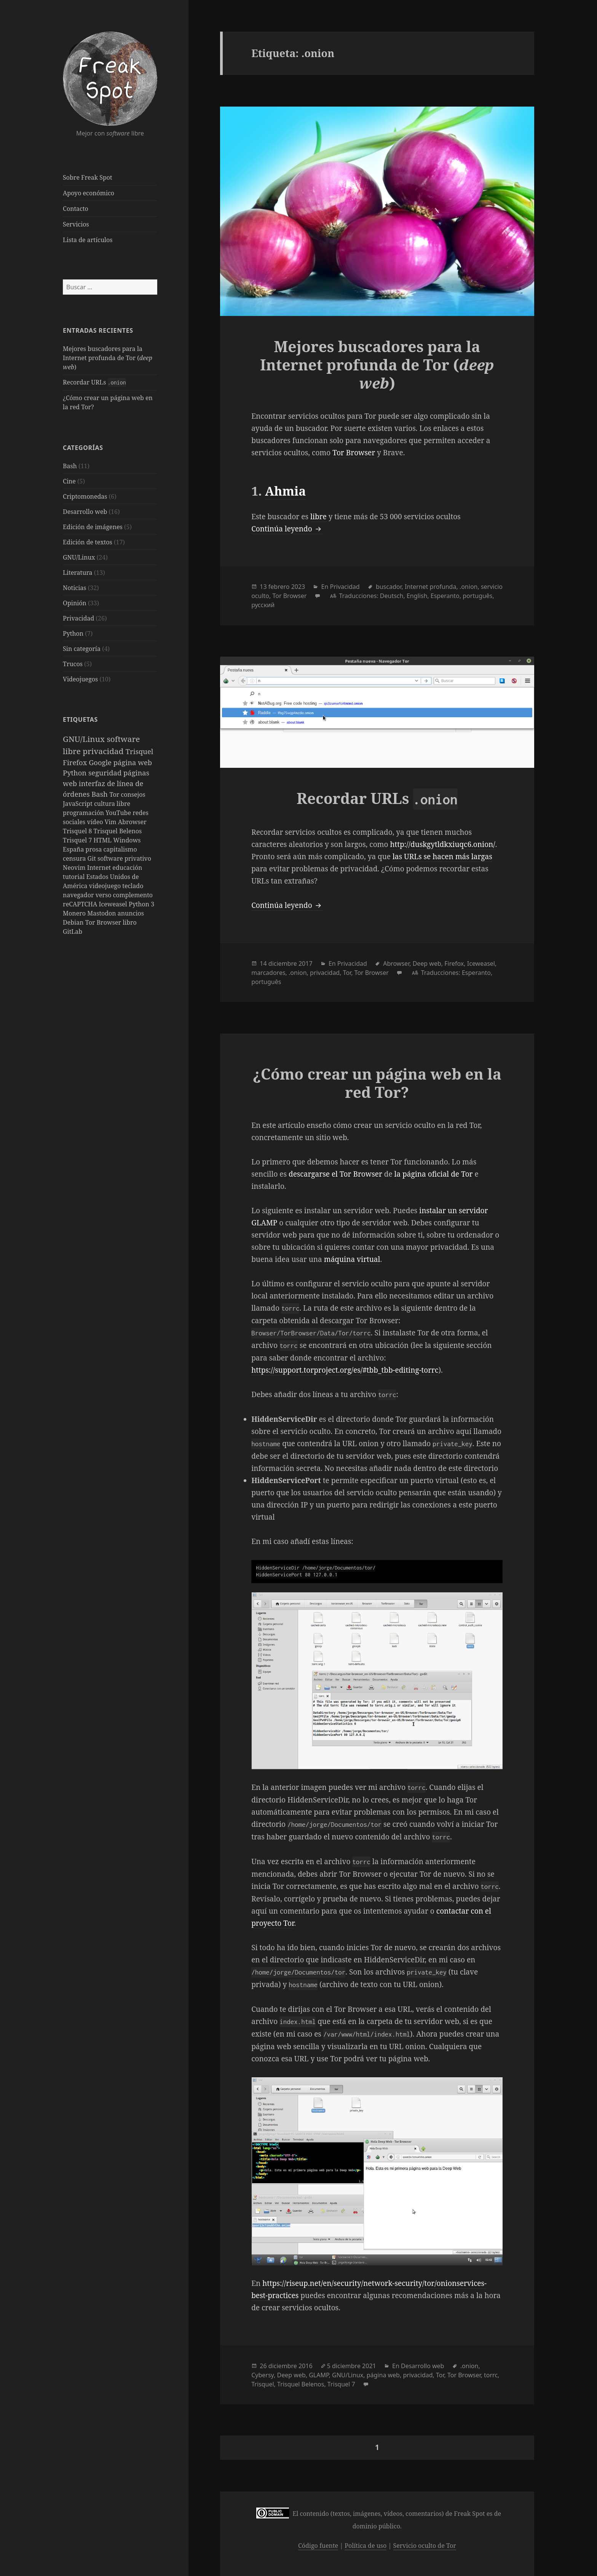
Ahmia (285, 491)
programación (84, 813)
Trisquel (139, 751)
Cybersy (262, 2375)
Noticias (74, 588)
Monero (75, 913)
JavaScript (78, 803)
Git (92, 858)
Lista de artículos (87, 240)
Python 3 (141, 904)
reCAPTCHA (81, 904)
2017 (305, 963)
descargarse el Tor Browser (335, 1174)
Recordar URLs (94, 382)
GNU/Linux (79, 557)
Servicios (76, 224)
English (417, 596)
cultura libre (112, 803)
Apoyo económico (88, 193)
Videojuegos (80, 679)
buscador (389, 586)
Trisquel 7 (78, 840)
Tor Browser (104, 922)
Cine (69, 481)
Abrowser (132, 822)
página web (132, 762)
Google (101, 762)
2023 (298, 586)
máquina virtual (352, 1259)
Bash (70, 466)
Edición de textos (87, 542)
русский (263, 605)
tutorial (74, 876)
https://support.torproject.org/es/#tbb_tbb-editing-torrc (344, 1370)
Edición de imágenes (93, 527)
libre (318, 517)
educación (127, 867)
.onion (469, 586)
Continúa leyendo (287, 529)
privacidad (104, 751)
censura (75, 858)
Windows (126, 840)
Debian (74, 922)
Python (73, 633)
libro (130, 922)
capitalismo (120, 849)
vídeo (95, 822)
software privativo (124, 858)
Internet (100, 867)
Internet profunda (430, 586)
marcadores (268, 972)
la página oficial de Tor (433, 1174)
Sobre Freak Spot (87, 177)
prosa (95, 849)
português (477, 596)
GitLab (72, 931)
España (74, 849)
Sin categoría (82, 648)
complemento (133, 895)
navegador (79, 895)
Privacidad (78, 618)
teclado (132, 886)
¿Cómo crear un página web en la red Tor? (376, 1083)
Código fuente (318, 2545)
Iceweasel (114, 904)
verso (104, 895)
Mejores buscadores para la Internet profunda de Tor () (107, 358)
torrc (491, 2375)
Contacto (75, 208)
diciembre (282, 963)
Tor (115, 794)
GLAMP (319, 2375)
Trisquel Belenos (118, 831)
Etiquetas (80, 719)
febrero (279, 586)
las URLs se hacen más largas (442, 856)
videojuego (106, 886)
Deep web (427, 963)
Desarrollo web (85, 511)
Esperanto (445, 596)
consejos (133, 794)
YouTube (118, 813)
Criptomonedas (85, 496)
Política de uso (365, 2545)
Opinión (74, 603)
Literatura (78, 572)
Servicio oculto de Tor (424, 2545)
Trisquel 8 (78, 831)
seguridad (105, 772)
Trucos (73, 664)
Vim (111, 822)
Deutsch (392, 596)
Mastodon (102, 913)
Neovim (75, 867)
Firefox (76, 762)
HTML (103, 840)
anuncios (131, 913)
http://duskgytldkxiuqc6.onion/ (442, 844)
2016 (305, 2366)
